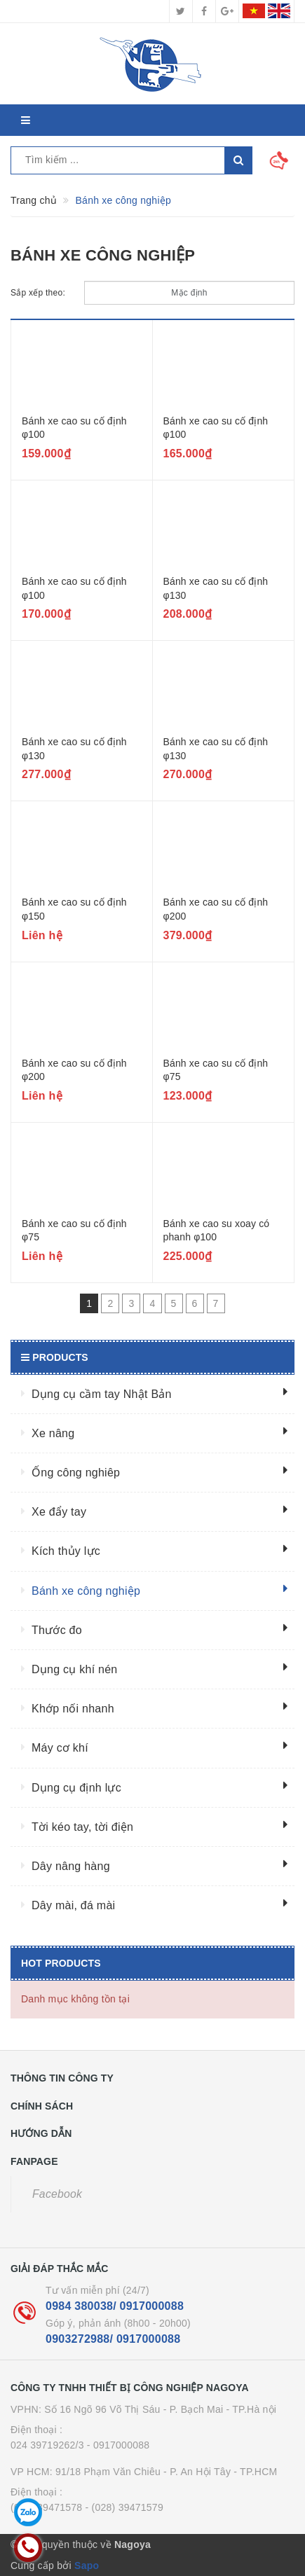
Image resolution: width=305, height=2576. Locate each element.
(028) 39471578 (46, 2507)
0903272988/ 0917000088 (113, 2339)
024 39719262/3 (47, 2445)
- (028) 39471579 (124, 2507)
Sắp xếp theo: (38, 293)
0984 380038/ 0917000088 (115, 2306)
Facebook (57, 2194)
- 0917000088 (118, 2445)
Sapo (86, 2565)
